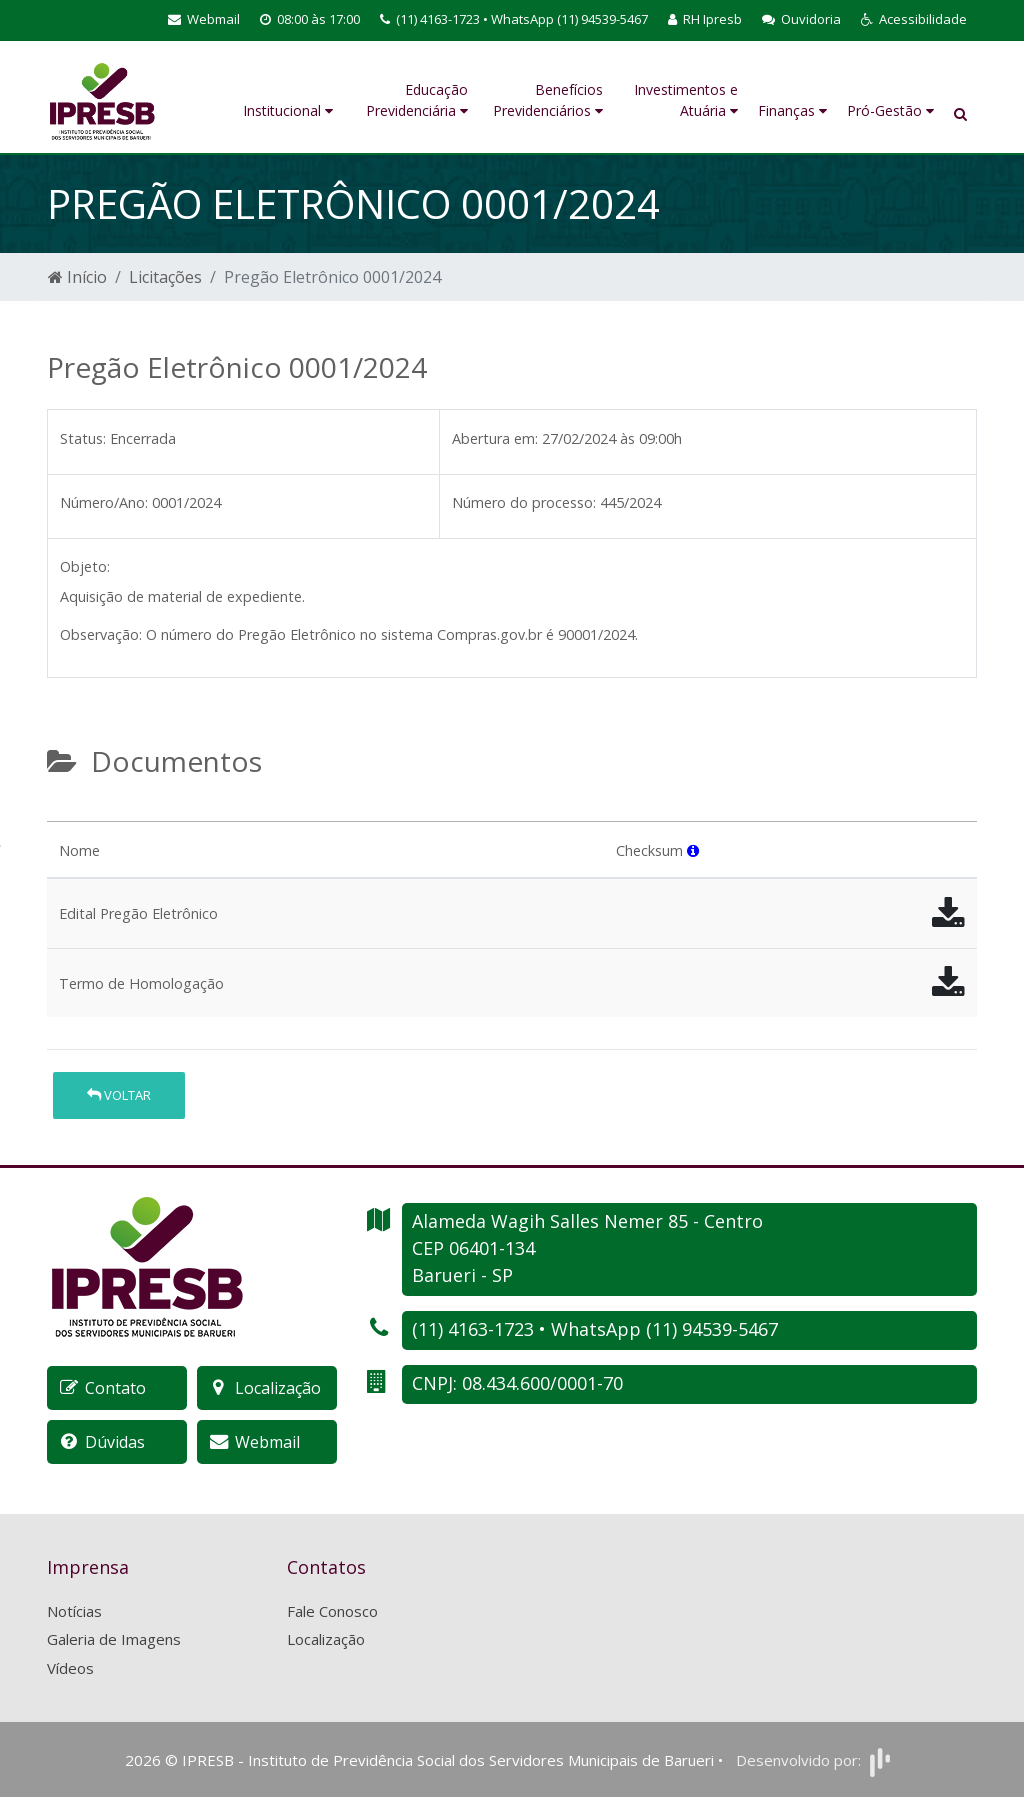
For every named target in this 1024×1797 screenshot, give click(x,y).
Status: (83, 438)
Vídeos (70, 1668)
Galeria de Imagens (114, 1639)
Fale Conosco (332, 1611)
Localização (326, 1639)
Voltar (119, 1095)
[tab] (64, 813)
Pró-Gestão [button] (890, 110)
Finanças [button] (792, 110)
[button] (914, 20)
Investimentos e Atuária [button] (686, 100)
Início (77, 277)
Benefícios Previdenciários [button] (548, 100)
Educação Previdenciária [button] (417, 100)
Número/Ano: (104, 502)
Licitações (165, 277)
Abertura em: (495, 438)
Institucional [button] (288, 110)
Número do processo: (524, 502)
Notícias (74, 1611)
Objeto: (85, 566)
